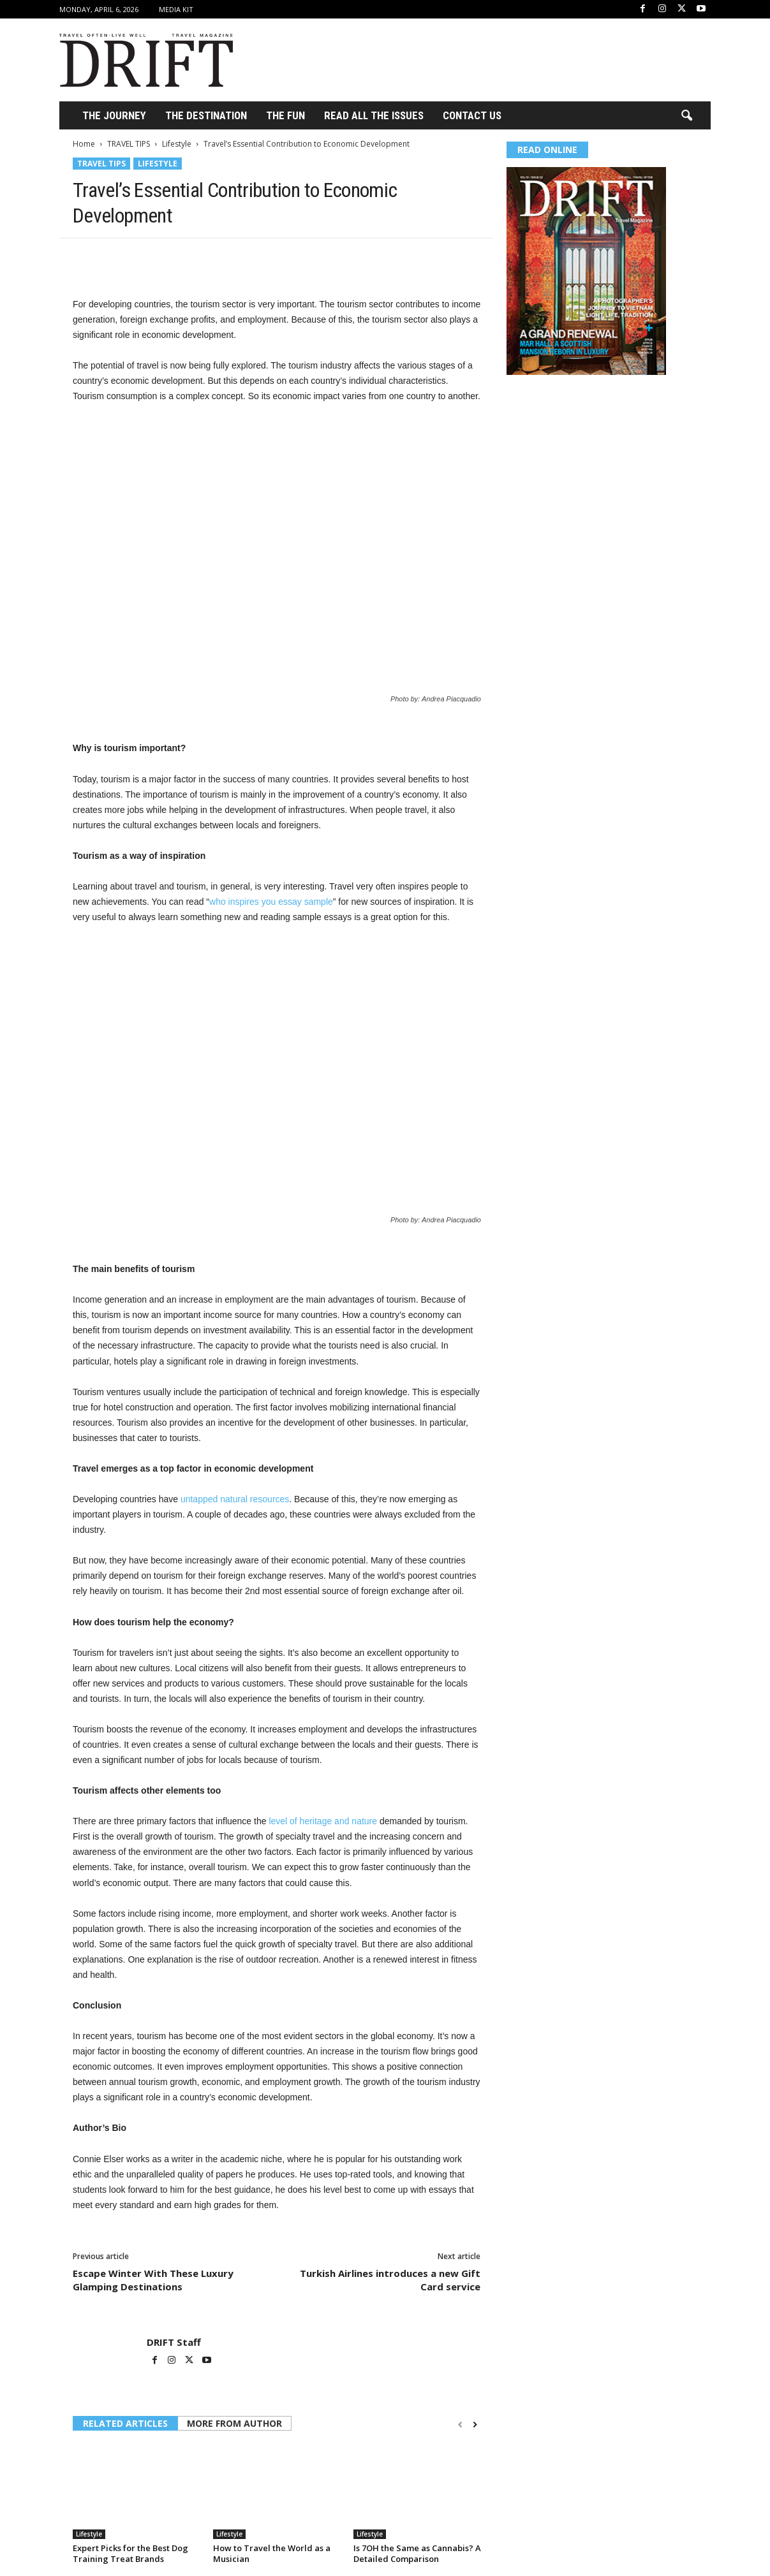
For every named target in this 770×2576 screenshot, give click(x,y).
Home (84, 143)
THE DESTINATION (206, 115)
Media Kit (176, 9)
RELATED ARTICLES (125, 2423)
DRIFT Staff (174, 2342)
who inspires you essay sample (271, 901)
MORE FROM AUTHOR (234, 2423)
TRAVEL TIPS (128, 143)
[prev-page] (460, 2424)
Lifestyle (176, 143)
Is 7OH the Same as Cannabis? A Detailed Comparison (417, 2553)
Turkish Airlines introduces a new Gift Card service (390, 2280)
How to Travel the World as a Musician (271, 2553)
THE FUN (285, 115)
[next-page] (475, 2424)
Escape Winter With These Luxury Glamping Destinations (153, 2280)
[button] (686, 116)
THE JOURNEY (114, 115)
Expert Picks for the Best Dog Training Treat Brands (130, 2553)
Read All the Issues (374, 115)
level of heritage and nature (323, 1821)
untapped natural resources (235, 1499)
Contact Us (472, 115)
